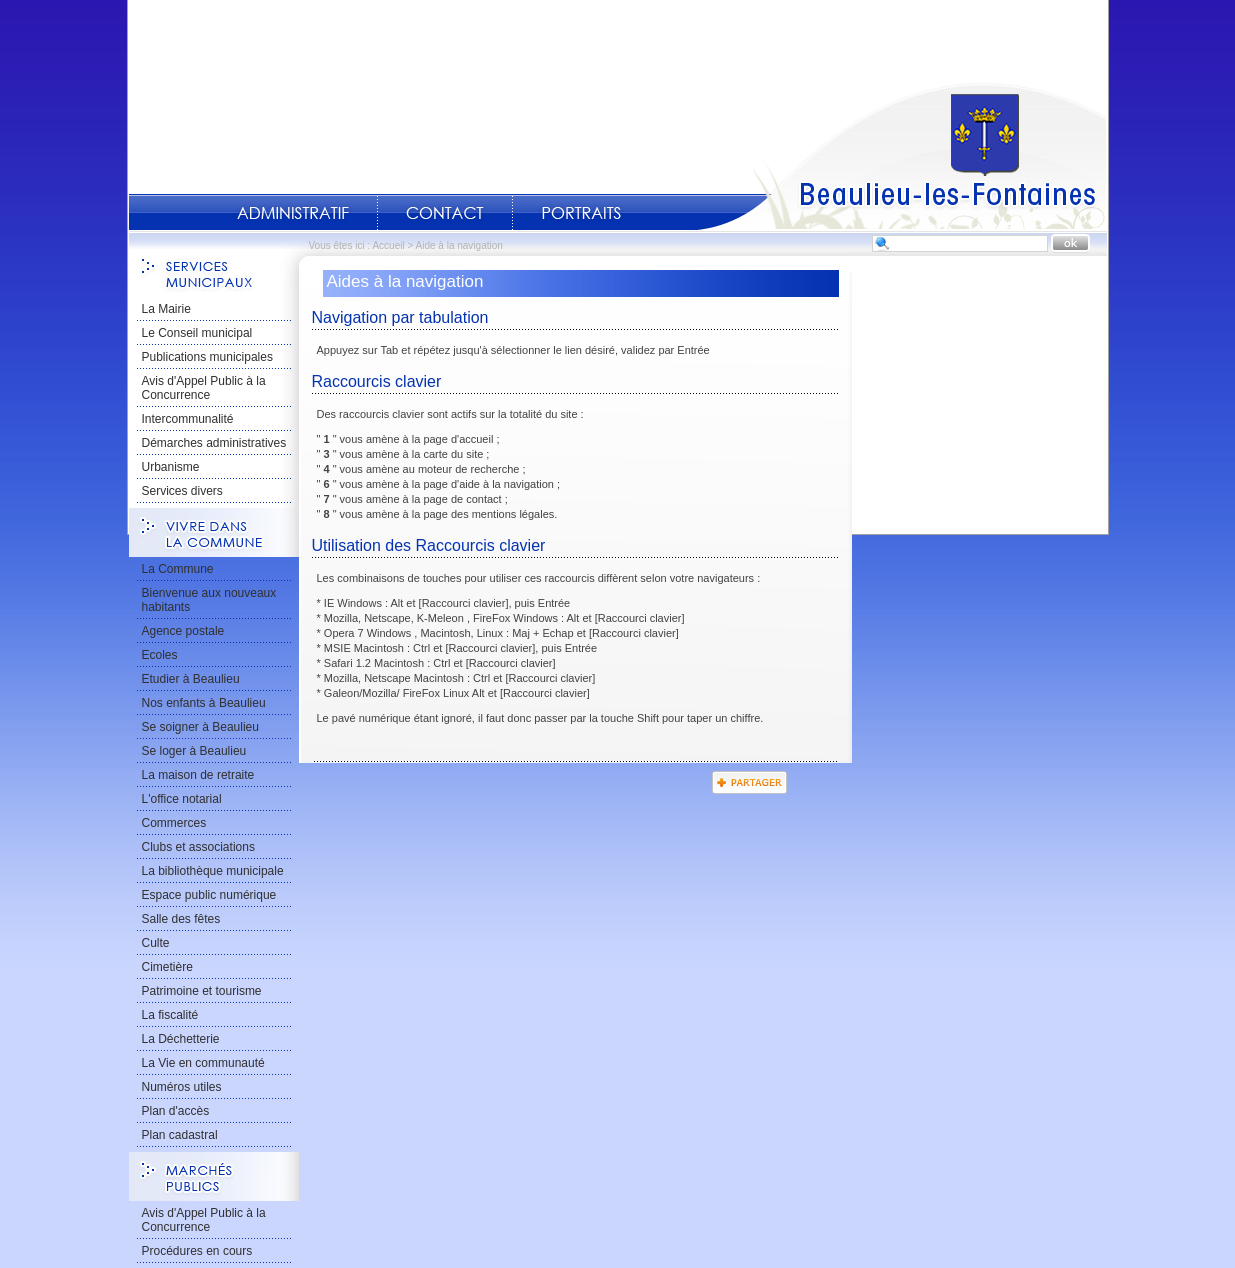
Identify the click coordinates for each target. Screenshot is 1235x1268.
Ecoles (160, 655)
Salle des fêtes (181, 919)
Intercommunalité (188, 419)
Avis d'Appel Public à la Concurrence (204, 388)
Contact (445, 213)
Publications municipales (207, 357)
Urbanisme (171, 467)
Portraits (581, 213)
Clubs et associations (198, 847)
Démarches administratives (214, 443)
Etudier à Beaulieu (191, 679)
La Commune (178, 569)
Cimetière (167, 967)
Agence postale (183, 631)
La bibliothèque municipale (213, 871)
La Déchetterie (181, 1039)
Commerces (174, 823)
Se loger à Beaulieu (194, 751)
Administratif (293, 213)
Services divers (182, 491)
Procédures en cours (197, 1251)
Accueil (902, 156)
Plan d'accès (176, 1111)
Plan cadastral (180, 1135)
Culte (156, 943)
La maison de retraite (198, 775)
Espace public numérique (209, 895)
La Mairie (166, 309)
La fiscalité (170, 1015)
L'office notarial (182, 799)
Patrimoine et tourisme (202, 991)
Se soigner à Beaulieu (200, 727)
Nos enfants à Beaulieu (204, 703)
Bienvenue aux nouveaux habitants (209, 600)
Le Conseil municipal (197, 333)
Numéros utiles (182, 1087)
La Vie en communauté (203, 1063)
